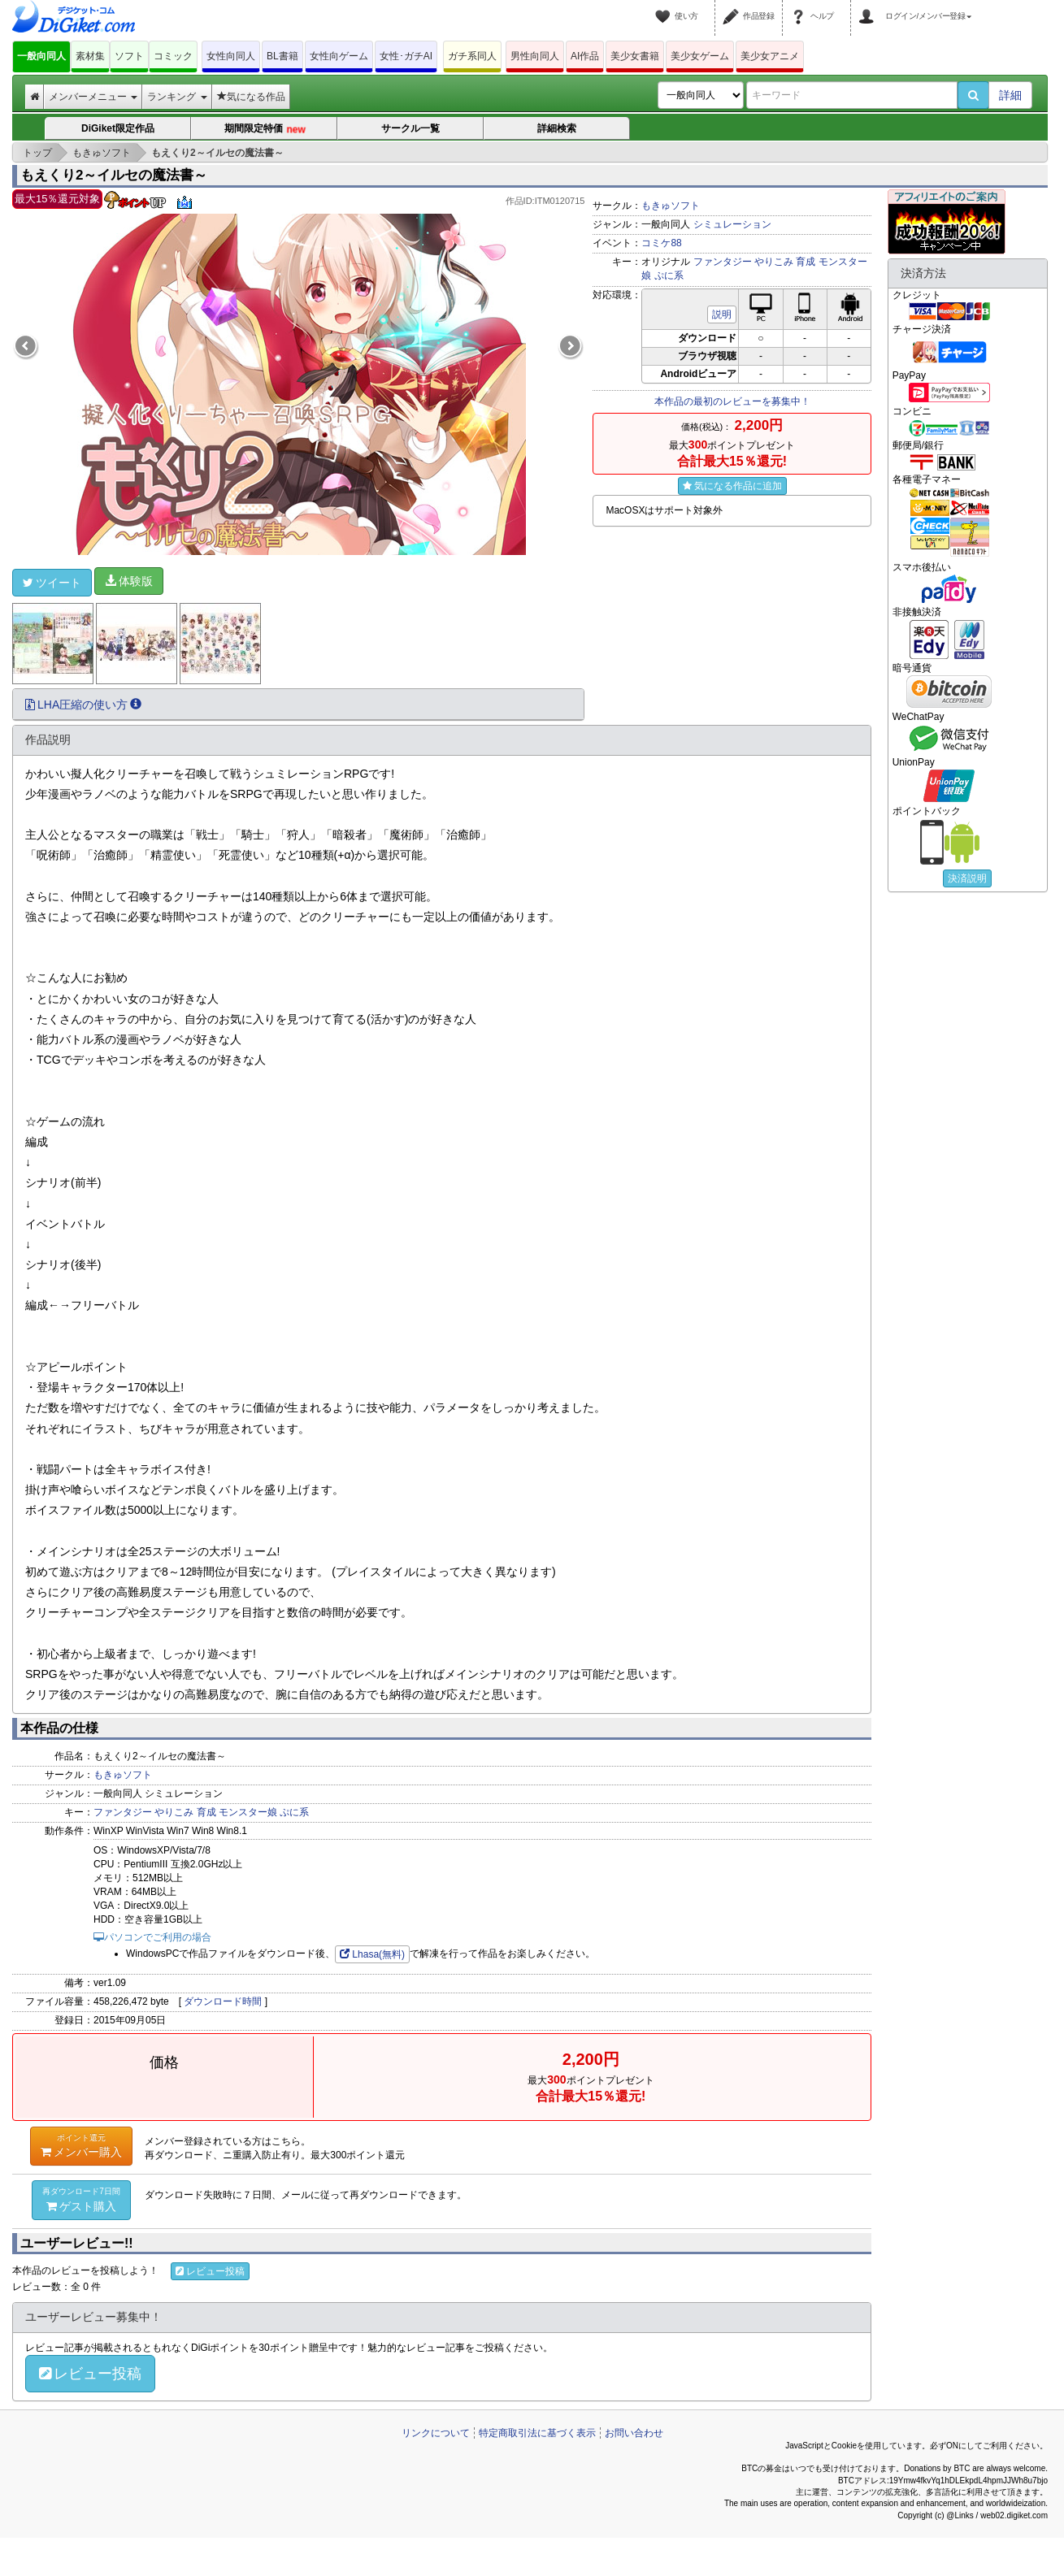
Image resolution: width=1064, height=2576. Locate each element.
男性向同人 (534, 56)
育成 (805, 261)
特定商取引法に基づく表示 (537, 2433)
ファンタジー (722, 261)
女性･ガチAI (406, 56)
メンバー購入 (81, 2145)
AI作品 (585, 56)
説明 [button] (722, 314)
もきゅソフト (670, 205)
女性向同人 (230, 56)
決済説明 (967, 878)
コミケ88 (661, 243)
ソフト (129, 56)
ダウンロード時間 (223, 2001)
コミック (173, 56)
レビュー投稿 (210, 2271)
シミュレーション (732, 224)
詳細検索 (556, 128)
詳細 (1010, 95)
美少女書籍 (634, 56)
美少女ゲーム (700, 56)
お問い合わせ (634, 2433)
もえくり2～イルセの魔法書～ (113, 175)
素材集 (90, 56)
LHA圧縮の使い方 (83, 704)
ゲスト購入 (81, 2199)
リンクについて (436, 2433)
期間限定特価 (264, 129)
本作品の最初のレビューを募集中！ (732, 401)
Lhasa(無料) (372, 1954)
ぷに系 (669, 275)
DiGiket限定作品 (117, 128)
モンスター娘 (248, 1812)
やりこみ (773, 261)
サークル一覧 (410, 128)
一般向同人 (41, 56)
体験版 (129, 581)
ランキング (176, 96)
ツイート (52, 582)
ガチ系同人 (472, 56)
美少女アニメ (769, 56)
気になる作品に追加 (732, 486)
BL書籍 (282, 56)
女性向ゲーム (339, 56)
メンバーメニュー (93, 96)
